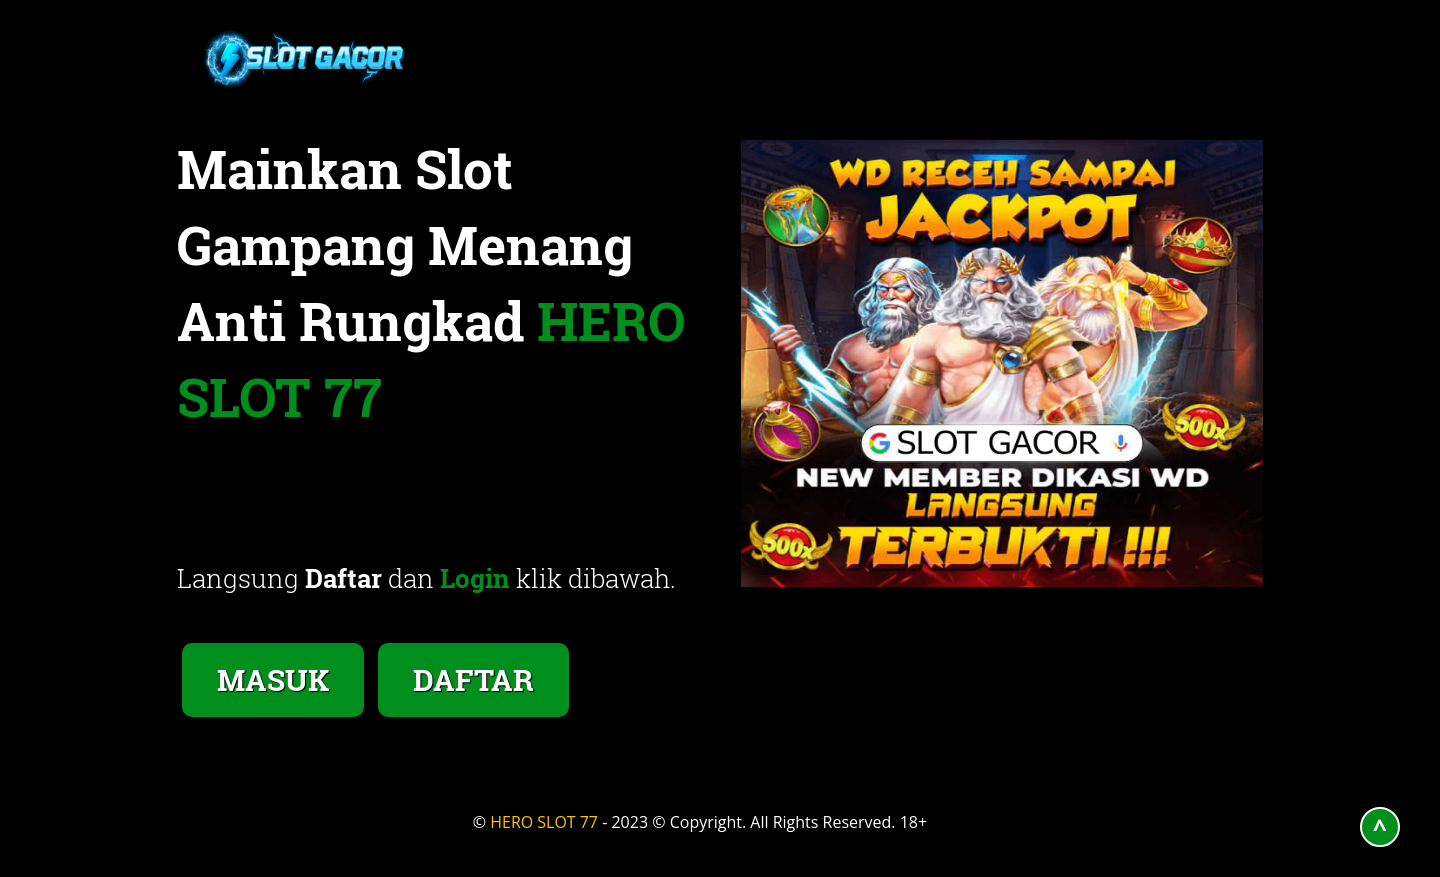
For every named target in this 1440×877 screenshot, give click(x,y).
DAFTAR (473, 679)
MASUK (273, 679)
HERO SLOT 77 (544, 822)
